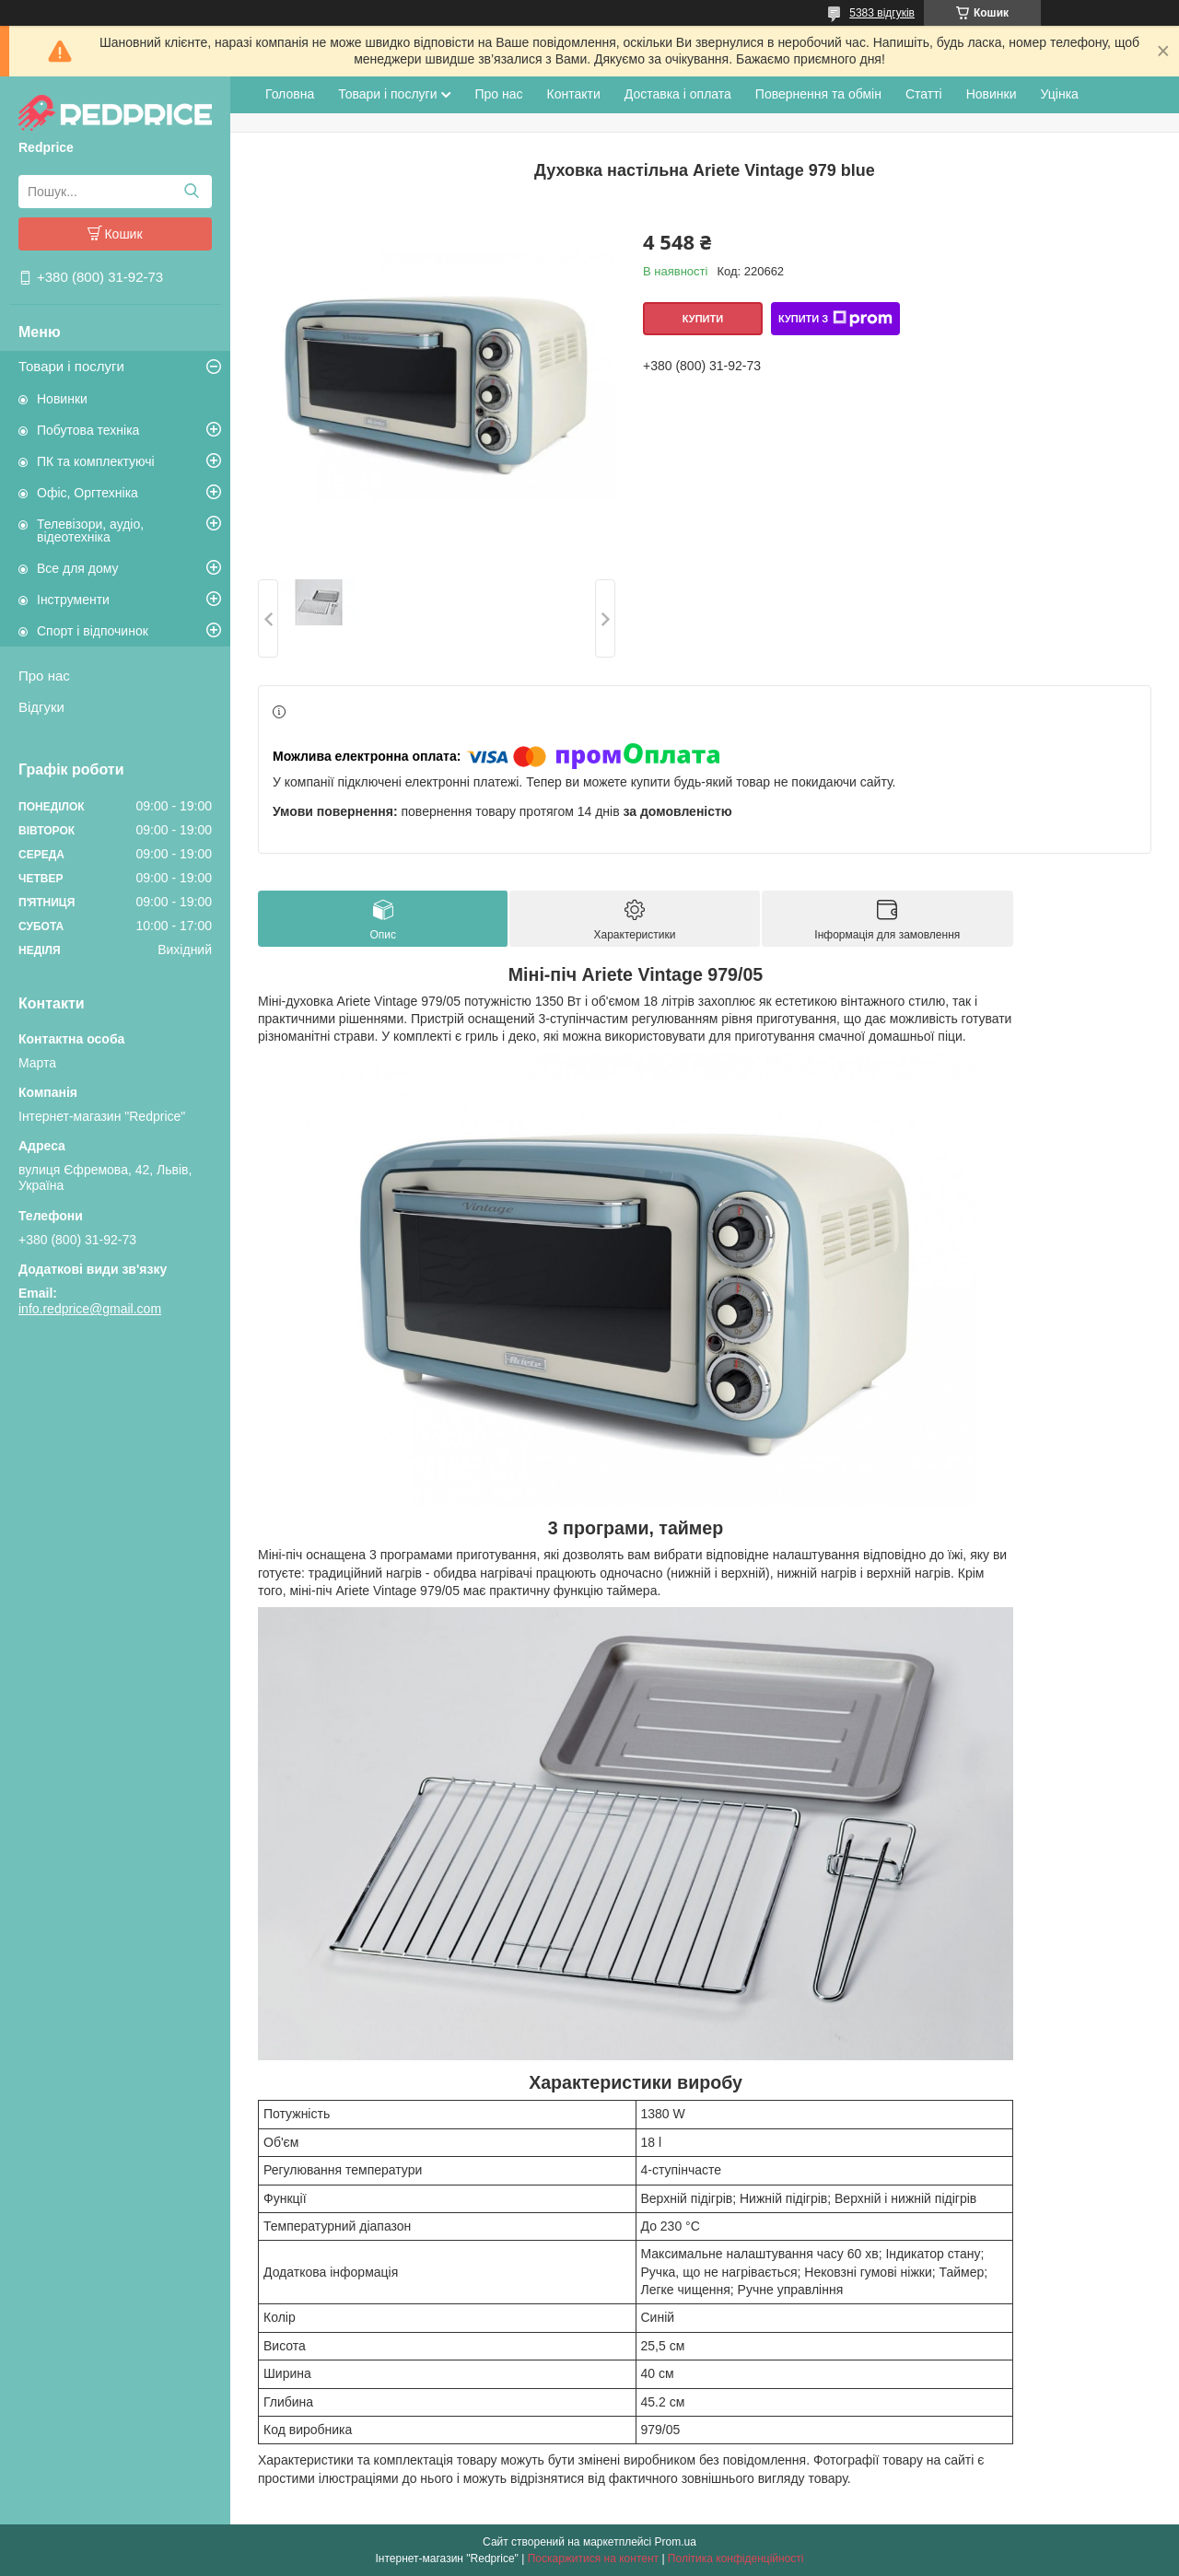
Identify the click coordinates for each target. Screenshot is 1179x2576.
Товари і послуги (71, 366)
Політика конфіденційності (736, 2558)
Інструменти (73, 599)
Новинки (62, 398)
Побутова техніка (88, 430)
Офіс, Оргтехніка (87, 492)
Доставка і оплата (678, 94)
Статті (923, 94)
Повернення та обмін (818, 94)
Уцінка (1060, 94)
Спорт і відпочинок (92, 631)
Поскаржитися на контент (593, 2558)
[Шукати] (191, 191)
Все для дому (78, 568)
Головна (289, 94)
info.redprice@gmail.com (89, 1308)
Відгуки (41, 707)
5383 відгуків (882, 12)
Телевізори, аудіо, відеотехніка (90, 530)
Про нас (44, 675)
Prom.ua (675, 2541)
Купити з (835, 318)
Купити (703, 318)
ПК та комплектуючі (96, 461)
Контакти (574, 94)
